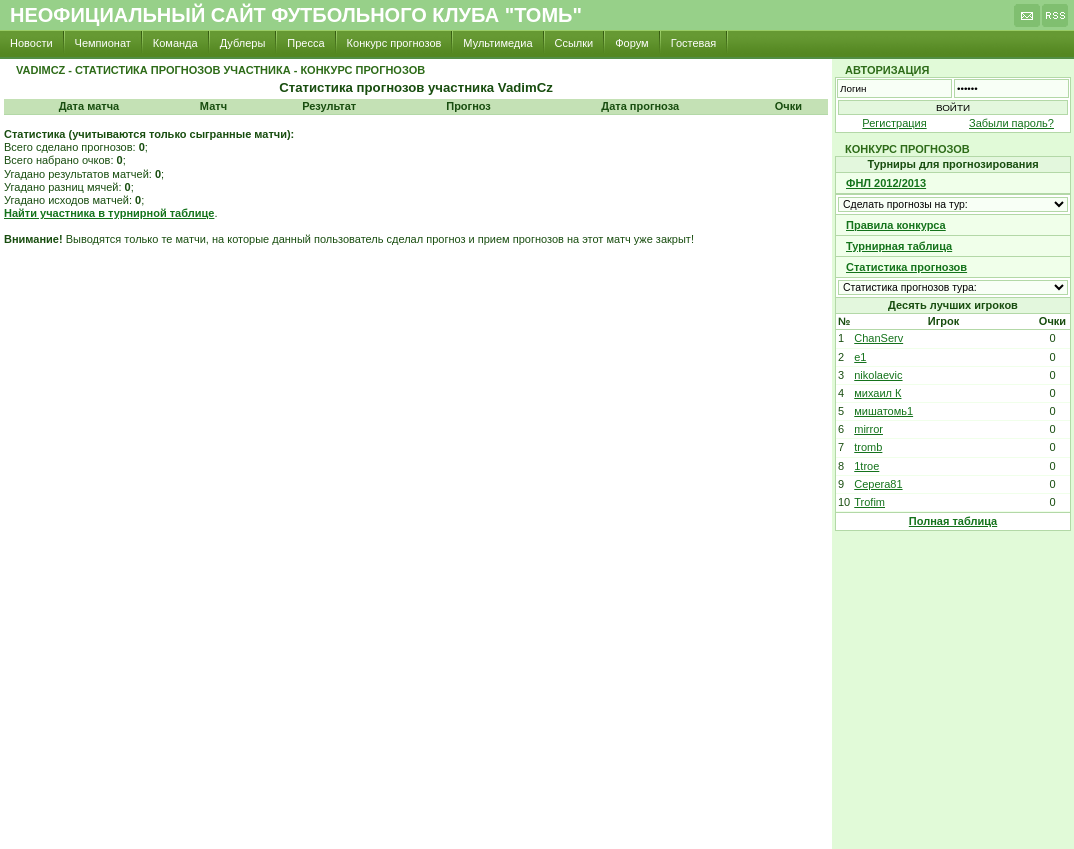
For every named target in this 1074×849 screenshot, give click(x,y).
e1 (860, 357)
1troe (866, 466)
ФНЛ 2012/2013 (886, 183)
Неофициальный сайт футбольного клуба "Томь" (296, 15)
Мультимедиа (497, 43)
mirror (868, 429)
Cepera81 (878, 484)
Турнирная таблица (899, 246)
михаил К (877, 393)
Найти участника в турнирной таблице (109, 213)
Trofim (869, 502)
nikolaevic (878, 375)
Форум (631, 43)
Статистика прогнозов (906, 267)
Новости (31, 43)
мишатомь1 (883, 411)
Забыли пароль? (1011, 123)
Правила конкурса (896, 225)
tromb (868, 447)
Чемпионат (103, 43)
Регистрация (894, 123)
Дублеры (243, 43)
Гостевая (694, 43)
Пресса (305, 43)
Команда (175, 43)
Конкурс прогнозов (394, 43)
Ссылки (574, 43)
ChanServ (878, 338)
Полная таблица (953, 521)
